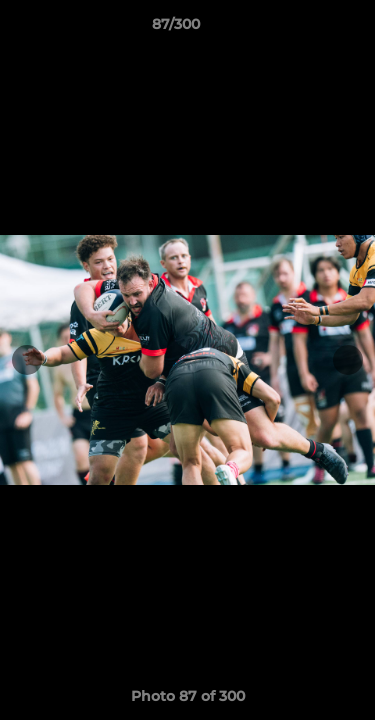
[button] (303, 29)
